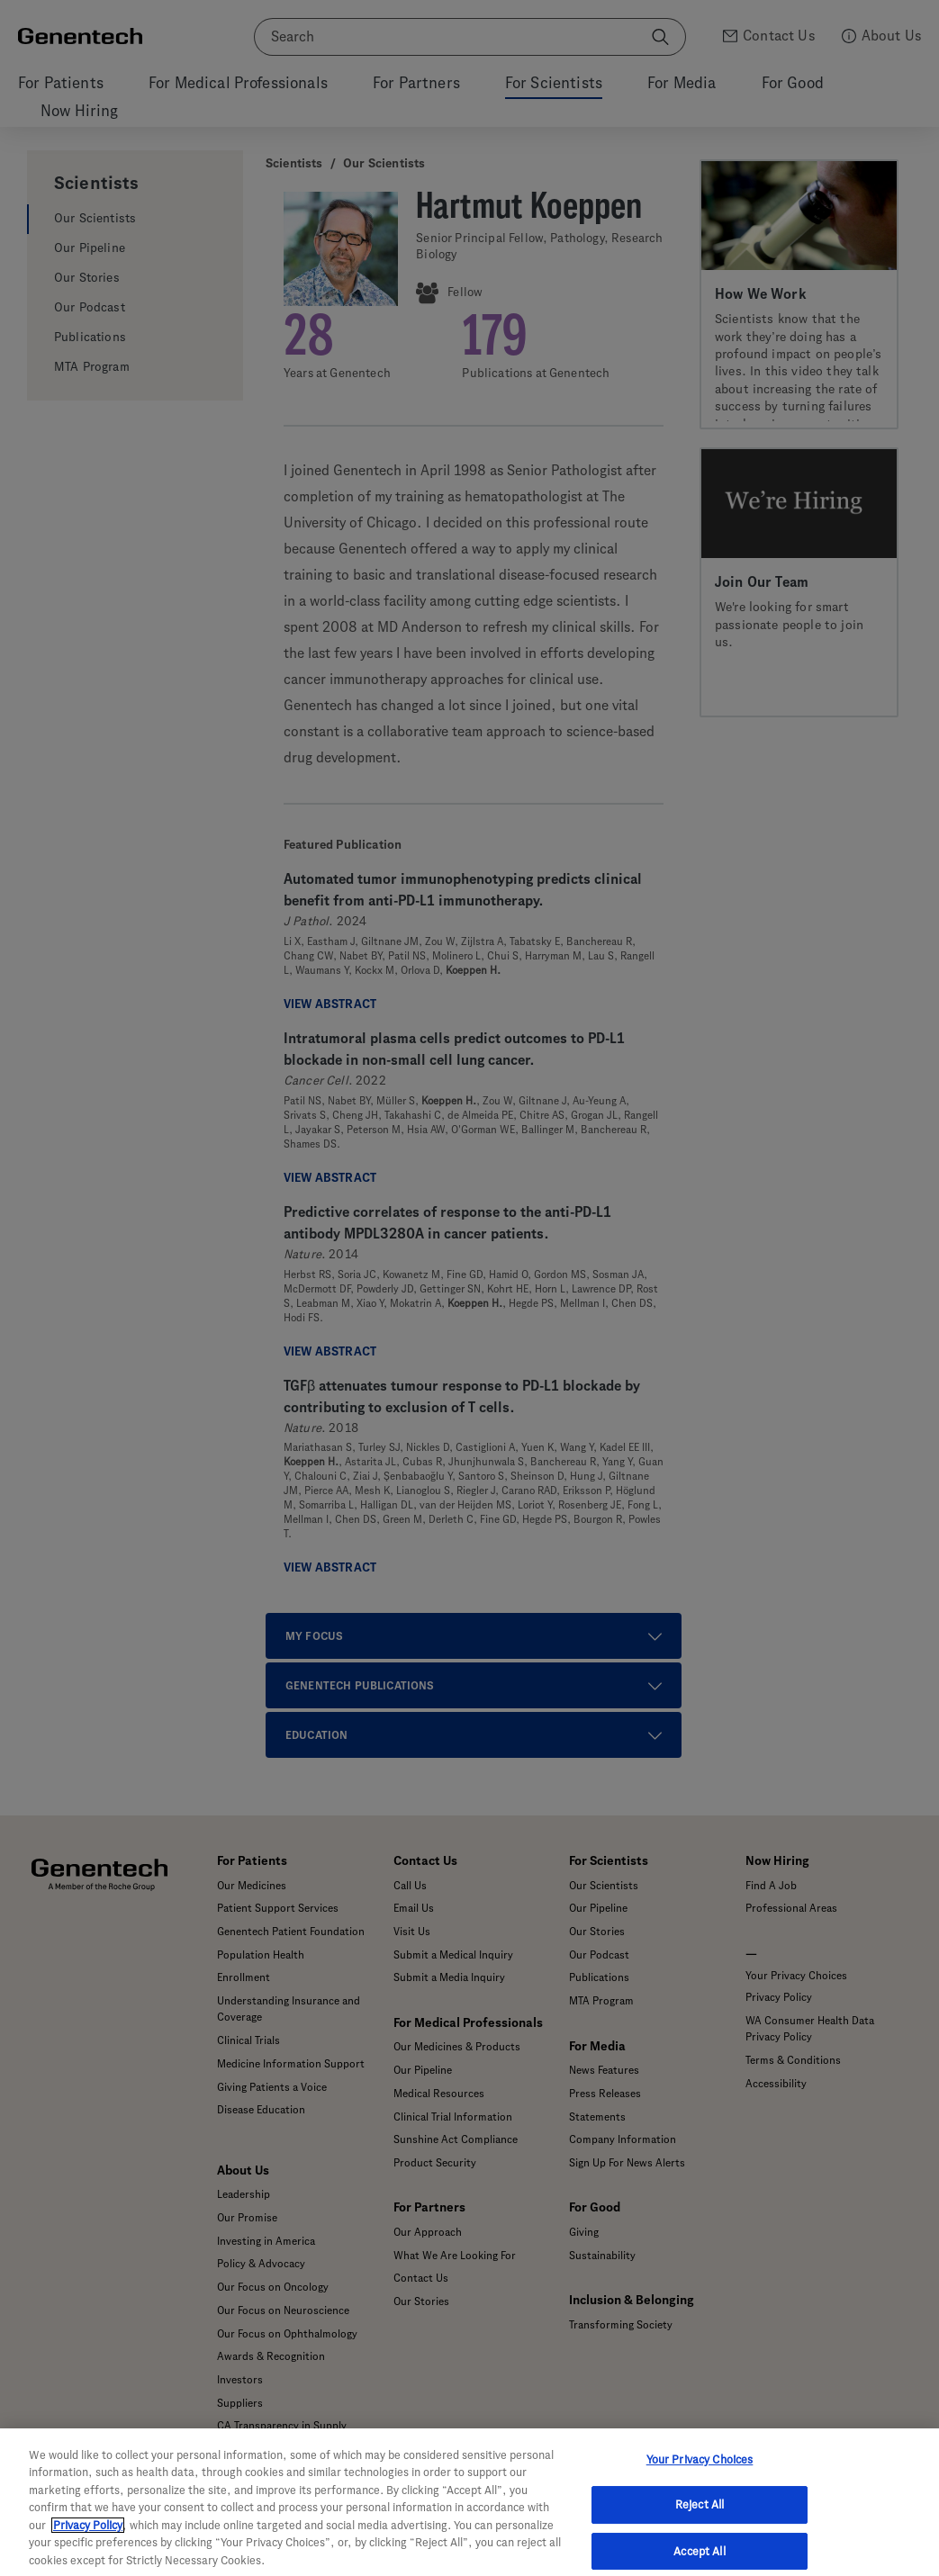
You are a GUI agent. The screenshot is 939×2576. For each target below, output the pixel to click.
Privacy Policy (87, 2547)
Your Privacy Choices (700, 2480)
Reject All (699, 2525)
